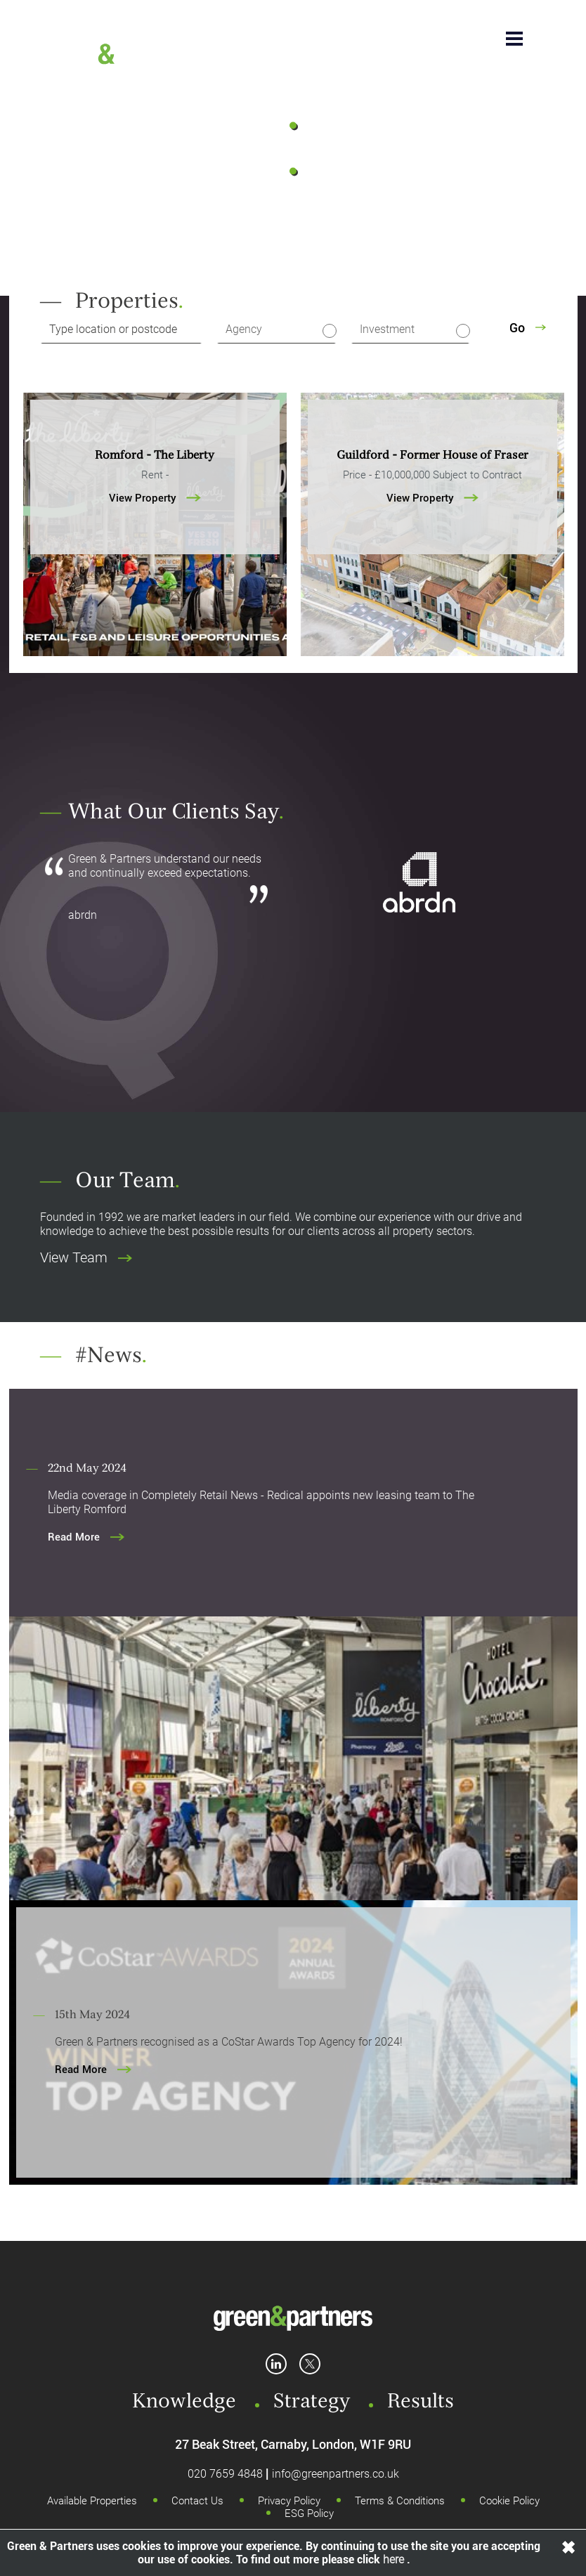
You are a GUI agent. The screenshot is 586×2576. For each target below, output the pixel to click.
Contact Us (197, 2501)
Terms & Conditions (400, 2501)
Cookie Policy (509, 2501)
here (395, 2559)
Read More (86, 1537)
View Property (155, 498)
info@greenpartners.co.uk (335, 2473)
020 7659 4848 (225, 2473)
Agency (244, 329)
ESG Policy (309, 2513)
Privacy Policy (289, 2501)
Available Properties (92, 2501)
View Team (86, 1257)
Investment (387, 329)
